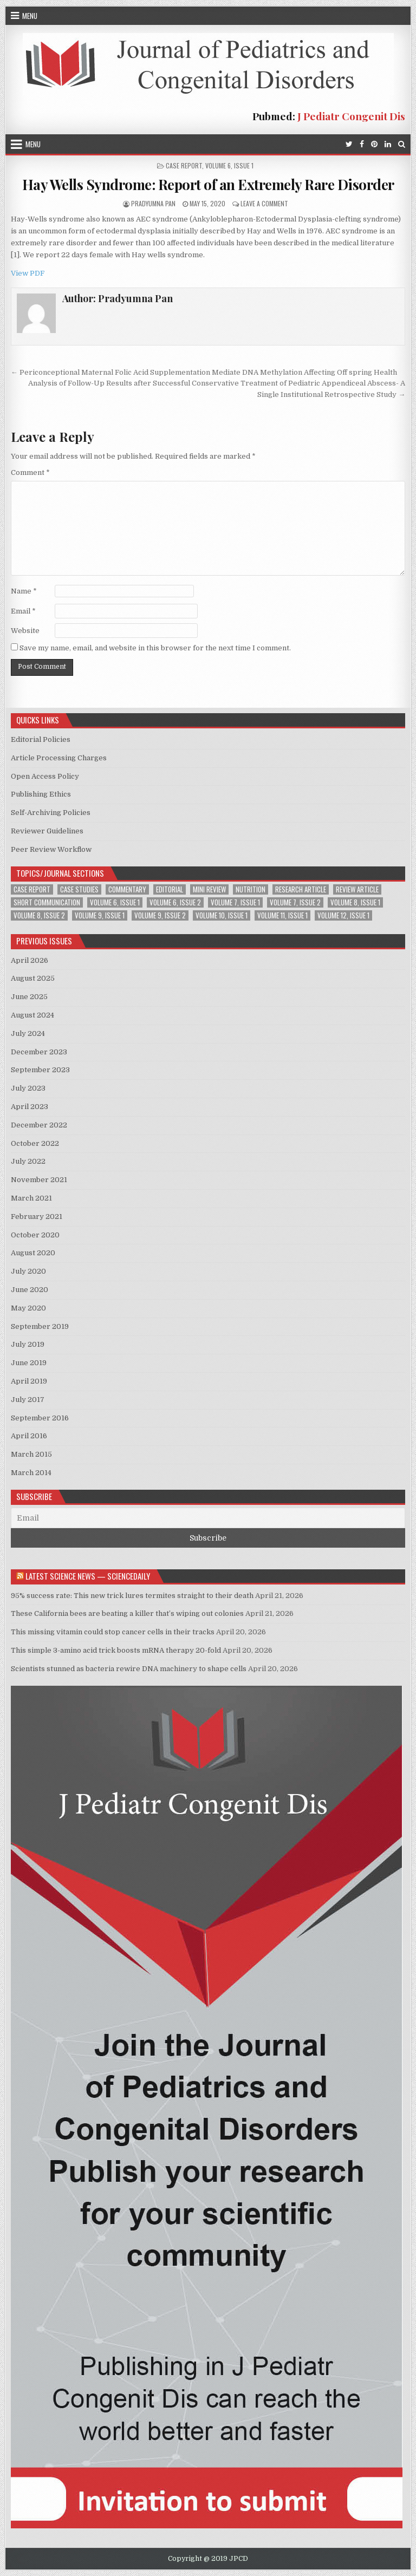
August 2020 (33, 1253)
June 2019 (29, 1363)
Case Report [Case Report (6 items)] (32, 889)
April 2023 (29, 1107)
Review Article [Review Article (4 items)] (357, 889)
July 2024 (28, 1033)
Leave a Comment (264, 203)
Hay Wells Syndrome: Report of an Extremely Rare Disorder (208, 184)
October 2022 (35, 1143)
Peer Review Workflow (51, 849)
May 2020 (28, 1308)
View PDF (27, 273)
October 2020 (35, 1235)
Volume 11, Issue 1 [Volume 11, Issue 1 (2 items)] (282, 915)
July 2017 (27, 1399)
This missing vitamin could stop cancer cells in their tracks (112, 1632)
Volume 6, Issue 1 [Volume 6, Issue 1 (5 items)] (115, 902)
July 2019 (27, 1344)
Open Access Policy (45, 776)
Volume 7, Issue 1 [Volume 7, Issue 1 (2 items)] (235, 902)
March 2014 (31, 1473)
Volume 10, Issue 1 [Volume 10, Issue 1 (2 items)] (222, 915)
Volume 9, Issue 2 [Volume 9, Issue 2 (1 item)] (160, 915)
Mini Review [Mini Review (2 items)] (209, 889)
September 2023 (40, 1070)
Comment (30, 472)
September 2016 (40, 1418)
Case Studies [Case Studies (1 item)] (79, 889)
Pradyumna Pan (153, 203)
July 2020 (28, 1271)
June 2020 (29, 1290)
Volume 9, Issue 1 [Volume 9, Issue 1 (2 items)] (100, 915)
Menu (29, 15)
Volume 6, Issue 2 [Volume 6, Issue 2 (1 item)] (175, 902)
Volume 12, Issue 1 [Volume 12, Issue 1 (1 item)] (343, 915)
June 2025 (29, 997)
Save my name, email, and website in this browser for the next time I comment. (155, 648)
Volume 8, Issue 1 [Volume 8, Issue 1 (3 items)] (355, 902)
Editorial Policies (40, 739)
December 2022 (39, 1125)
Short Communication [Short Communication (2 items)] (47, 902)
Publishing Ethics (41, 794)
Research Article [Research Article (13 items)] (300, 889)
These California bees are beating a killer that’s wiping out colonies (127, 1613)
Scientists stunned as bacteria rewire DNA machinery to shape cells (128, 1669)
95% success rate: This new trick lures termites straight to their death (132, 1596)
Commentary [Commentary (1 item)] (127, 889)
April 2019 (29, 1381)
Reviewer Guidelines (47, 831)
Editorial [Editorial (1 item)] (169, 889)
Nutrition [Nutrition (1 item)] (250, 889)
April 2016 (29, 1436)
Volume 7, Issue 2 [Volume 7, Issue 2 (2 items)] (295, 902)
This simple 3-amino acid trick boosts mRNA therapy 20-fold (116, 1650)
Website (25, 631)
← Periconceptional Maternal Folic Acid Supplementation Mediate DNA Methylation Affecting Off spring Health (204, 372)
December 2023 (39, 1052)
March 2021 (31, 1198)
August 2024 (32, 1015)
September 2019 (40, 1326)
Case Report (184, 165)
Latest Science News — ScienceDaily (87, 1576)
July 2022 (28, 1161)
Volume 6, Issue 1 (229, 165)
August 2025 (33, 978)
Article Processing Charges (59, 758)
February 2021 (36, 1216)
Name (24, 591)
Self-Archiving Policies (50, 812)
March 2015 (31, 1454)
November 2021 (39, 1180)
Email (23, 611)
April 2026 (29, 960)
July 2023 (28, 1088)
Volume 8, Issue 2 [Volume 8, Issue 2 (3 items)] (39, 915)
